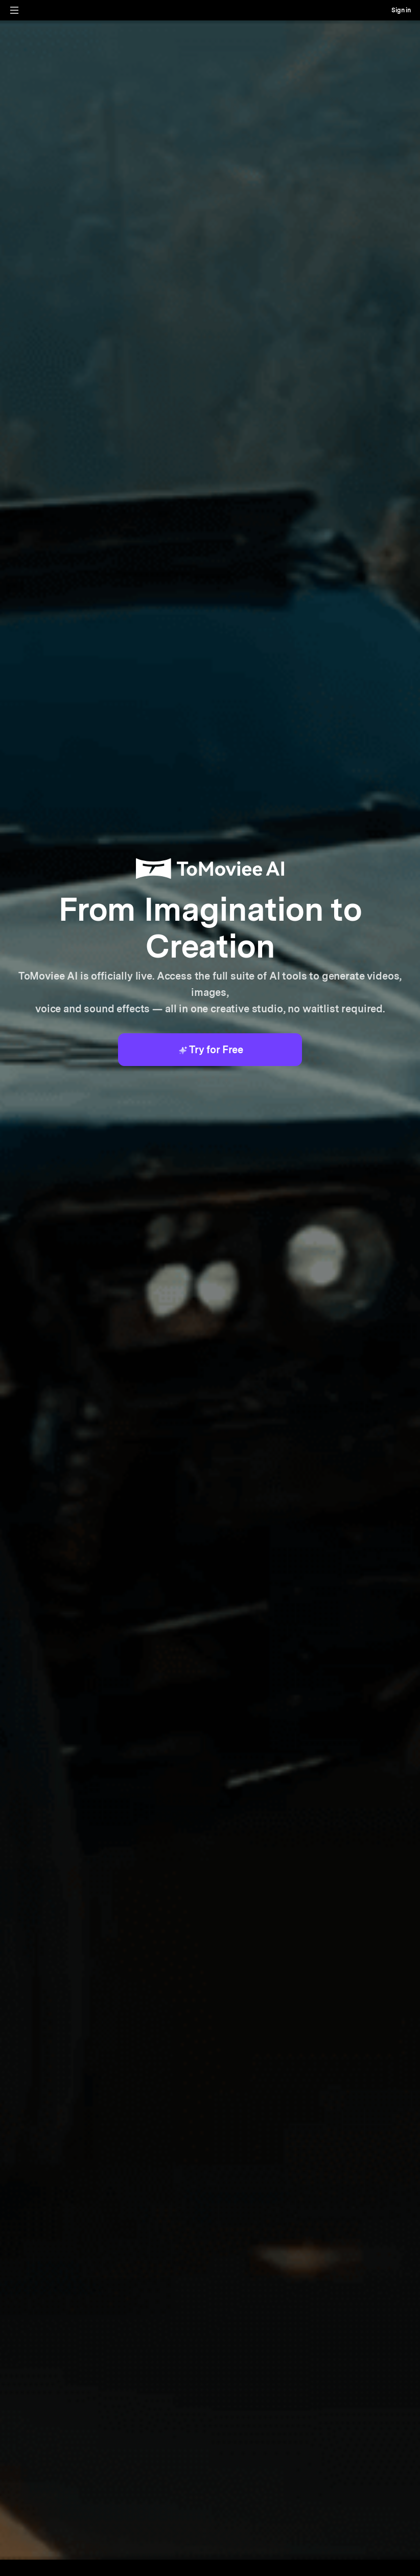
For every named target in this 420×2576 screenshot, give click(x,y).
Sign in (401, 10)
